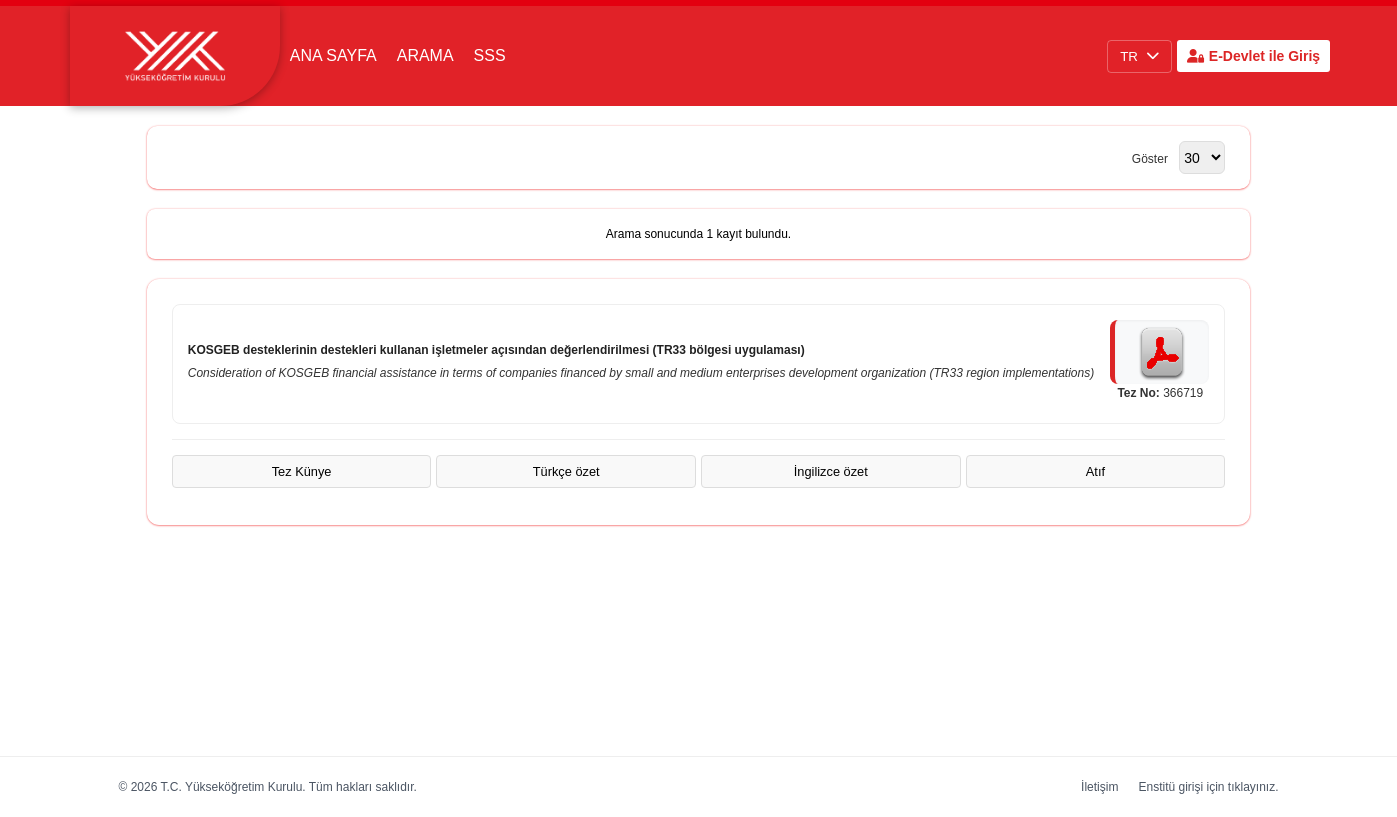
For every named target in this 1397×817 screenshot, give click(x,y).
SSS (490, 55)
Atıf (1095, 471)
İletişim (1099, 787)
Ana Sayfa (333, 55)
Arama (425, 55)
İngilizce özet (831, 471)
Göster (1151, 159)
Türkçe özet (566, 471)
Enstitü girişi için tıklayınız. (1208, 787)
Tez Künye (302, 471)
